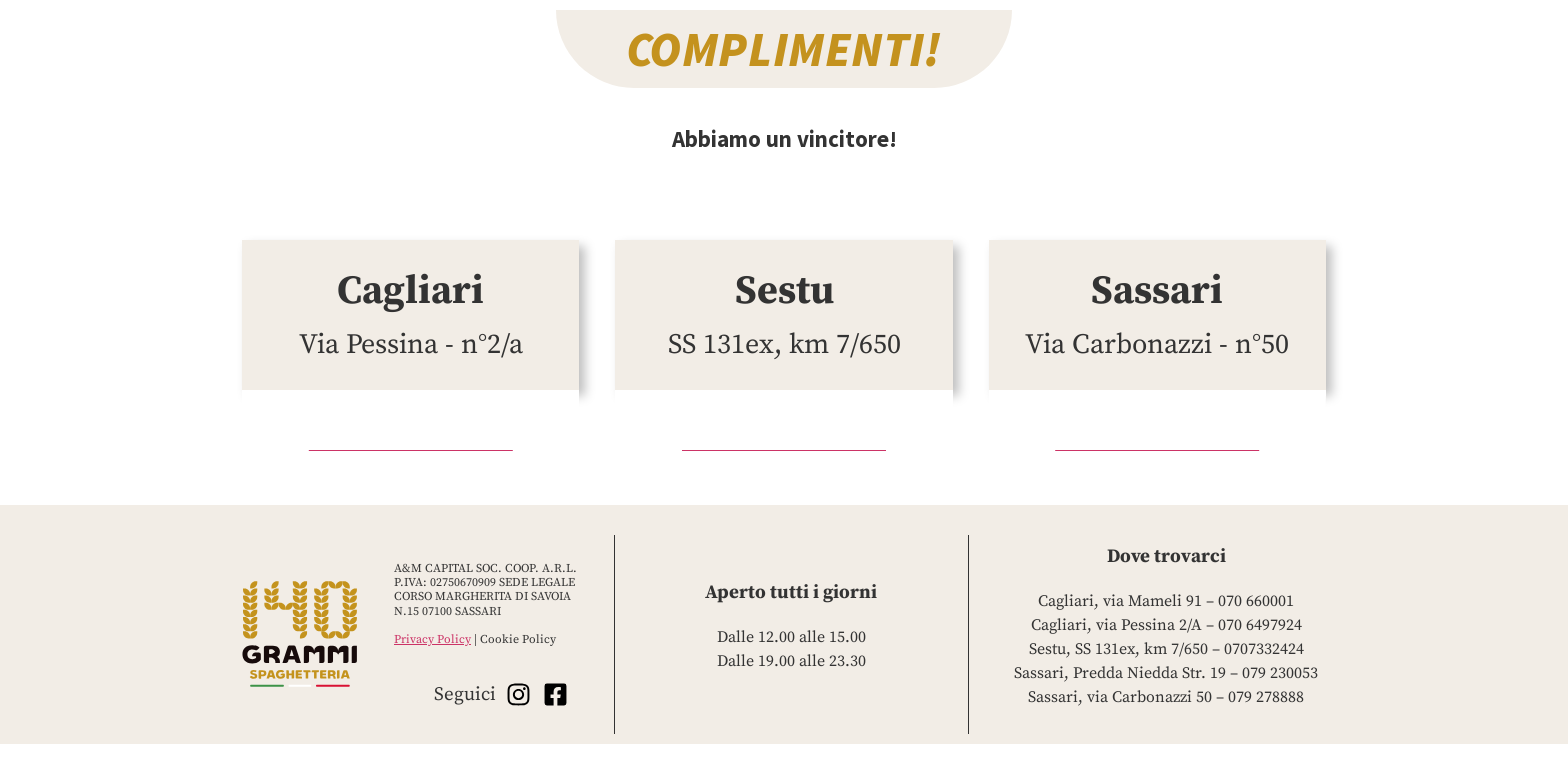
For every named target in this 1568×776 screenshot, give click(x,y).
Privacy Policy (432, 639)
